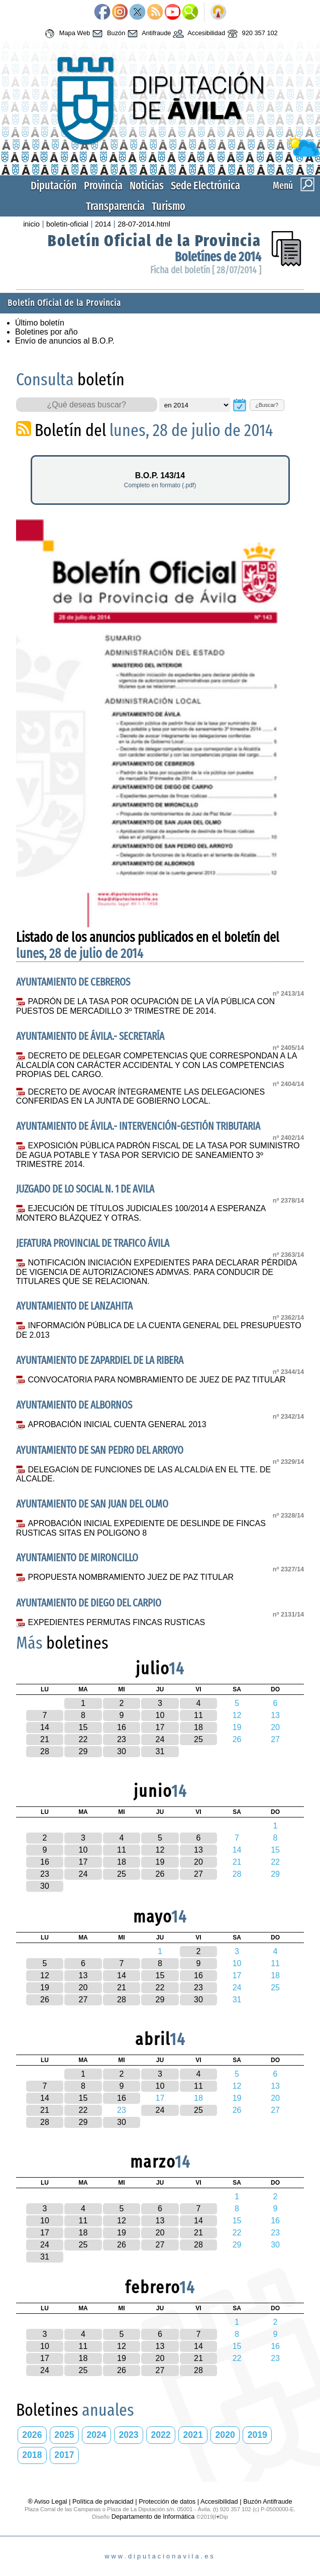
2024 (96, 2435)
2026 (32, 2435)
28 (44, 1751)
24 (160, 1739)
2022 (160, 2435)
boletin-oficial (67, 224)
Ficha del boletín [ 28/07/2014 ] (205, 270)
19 (160, 1862)
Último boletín (39, 322)
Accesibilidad (198, 33)
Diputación (54, 185)
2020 (225, 2435)
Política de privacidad (103, 2501)
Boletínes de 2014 (218, 257)
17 (160, 1727)
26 (160, 1874)
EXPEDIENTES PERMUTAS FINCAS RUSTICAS (116, 1622)
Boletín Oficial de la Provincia (154, 240)
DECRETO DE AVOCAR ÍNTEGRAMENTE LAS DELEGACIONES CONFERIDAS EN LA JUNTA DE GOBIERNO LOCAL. (140, 1097)
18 (198, 1727)
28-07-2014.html (144, 224)
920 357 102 (251, 33)
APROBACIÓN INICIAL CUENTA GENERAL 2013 (117, 1424)
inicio (31, 224)
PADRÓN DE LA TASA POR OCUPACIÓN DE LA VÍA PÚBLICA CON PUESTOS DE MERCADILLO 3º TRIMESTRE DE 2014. (145, 1006)
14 (44, 1727)
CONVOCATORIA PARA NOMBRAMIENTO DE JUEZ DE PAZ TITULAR (157, 1379)
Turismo (168, 206)
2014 (103, 224)
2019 (257, 2435)
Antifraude (148, 33)
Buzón (107, 33)
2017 (64, 2455)
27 (198, 1874)
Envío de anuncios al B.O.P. (65, 341)
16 (121, 1727)
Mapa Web (66, 33)
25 (198, 1739)
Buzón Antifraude (267, 2501)
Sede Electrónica (205, 185)
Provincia (103, 185)
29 (83, 1751)
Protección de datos (167, 2501)
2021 (193, 2435)
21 (44, 1739)
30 (121, 1751)
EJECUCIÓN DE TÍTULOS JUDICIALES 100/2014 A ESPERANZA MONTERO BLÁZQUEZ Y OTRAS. (140, 1213)
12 (160, 1850)
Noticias (147, 185)
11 (198, 1715)
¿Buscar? (266, 405)
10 (160, 1715)
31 (160, 1751)
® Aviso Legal (48, 2501)
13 (198, 1850)
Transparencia (115, 206)
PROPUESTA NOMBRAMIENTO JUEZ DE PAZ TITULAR (131, 1577)
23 (121, 1739)
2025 (64, 2435)
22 (83, 1739)
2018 (32, 2455)
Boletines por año (46, 332)
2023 (128, 2435)
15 (83, 1727)
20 (198, 1862)
